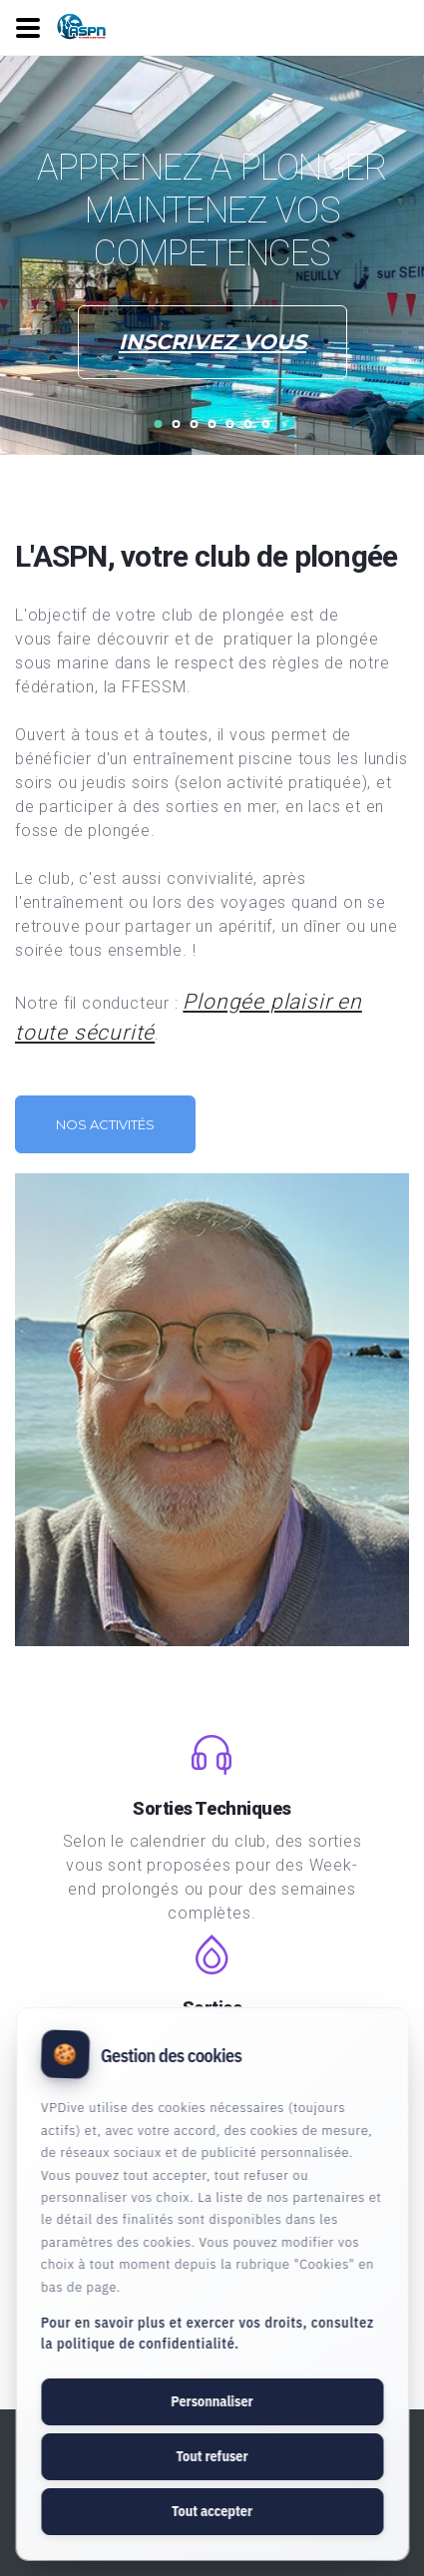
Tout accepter (212, 2511)
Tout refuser (211, 2456)
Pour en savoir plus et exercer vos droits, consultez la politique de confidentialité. (207, 2333)
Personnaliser (211, 2401)
